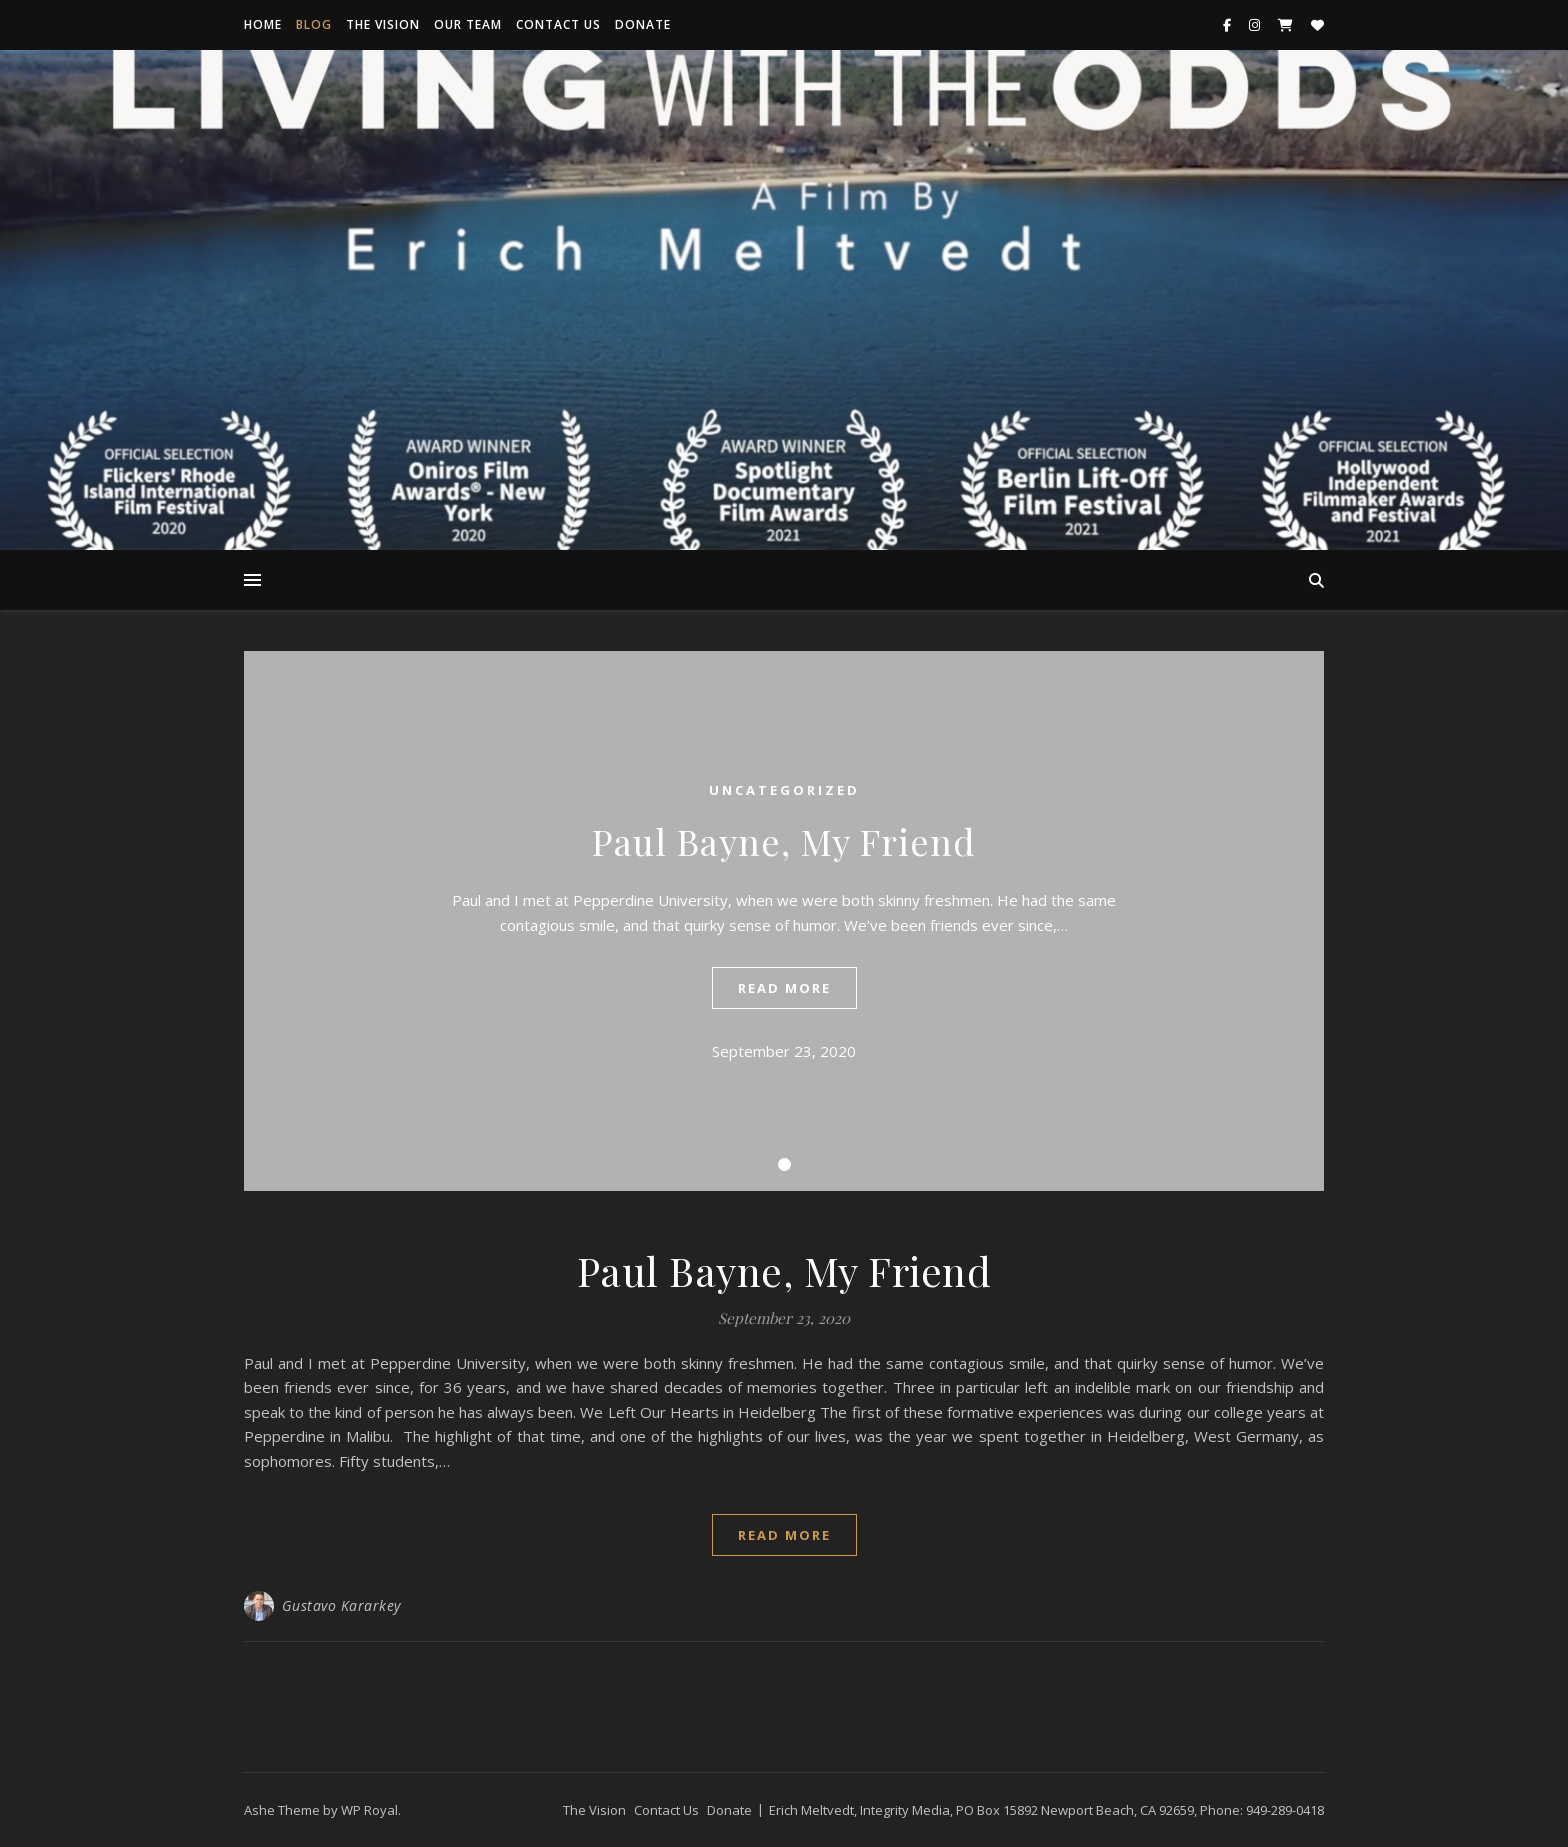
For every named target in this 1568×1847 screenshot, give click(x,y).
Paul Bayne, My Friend (784, 841)
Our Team (468, 24)
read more (784, 988)
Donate (643, 24)
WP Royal (369, 1810)
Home (263, 24)
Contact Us (558, 24)
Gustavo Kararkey (341, 1605)
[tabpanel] (784, 921)
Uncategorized (784, 790)
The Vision (383, 24)
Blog (314, 24)
